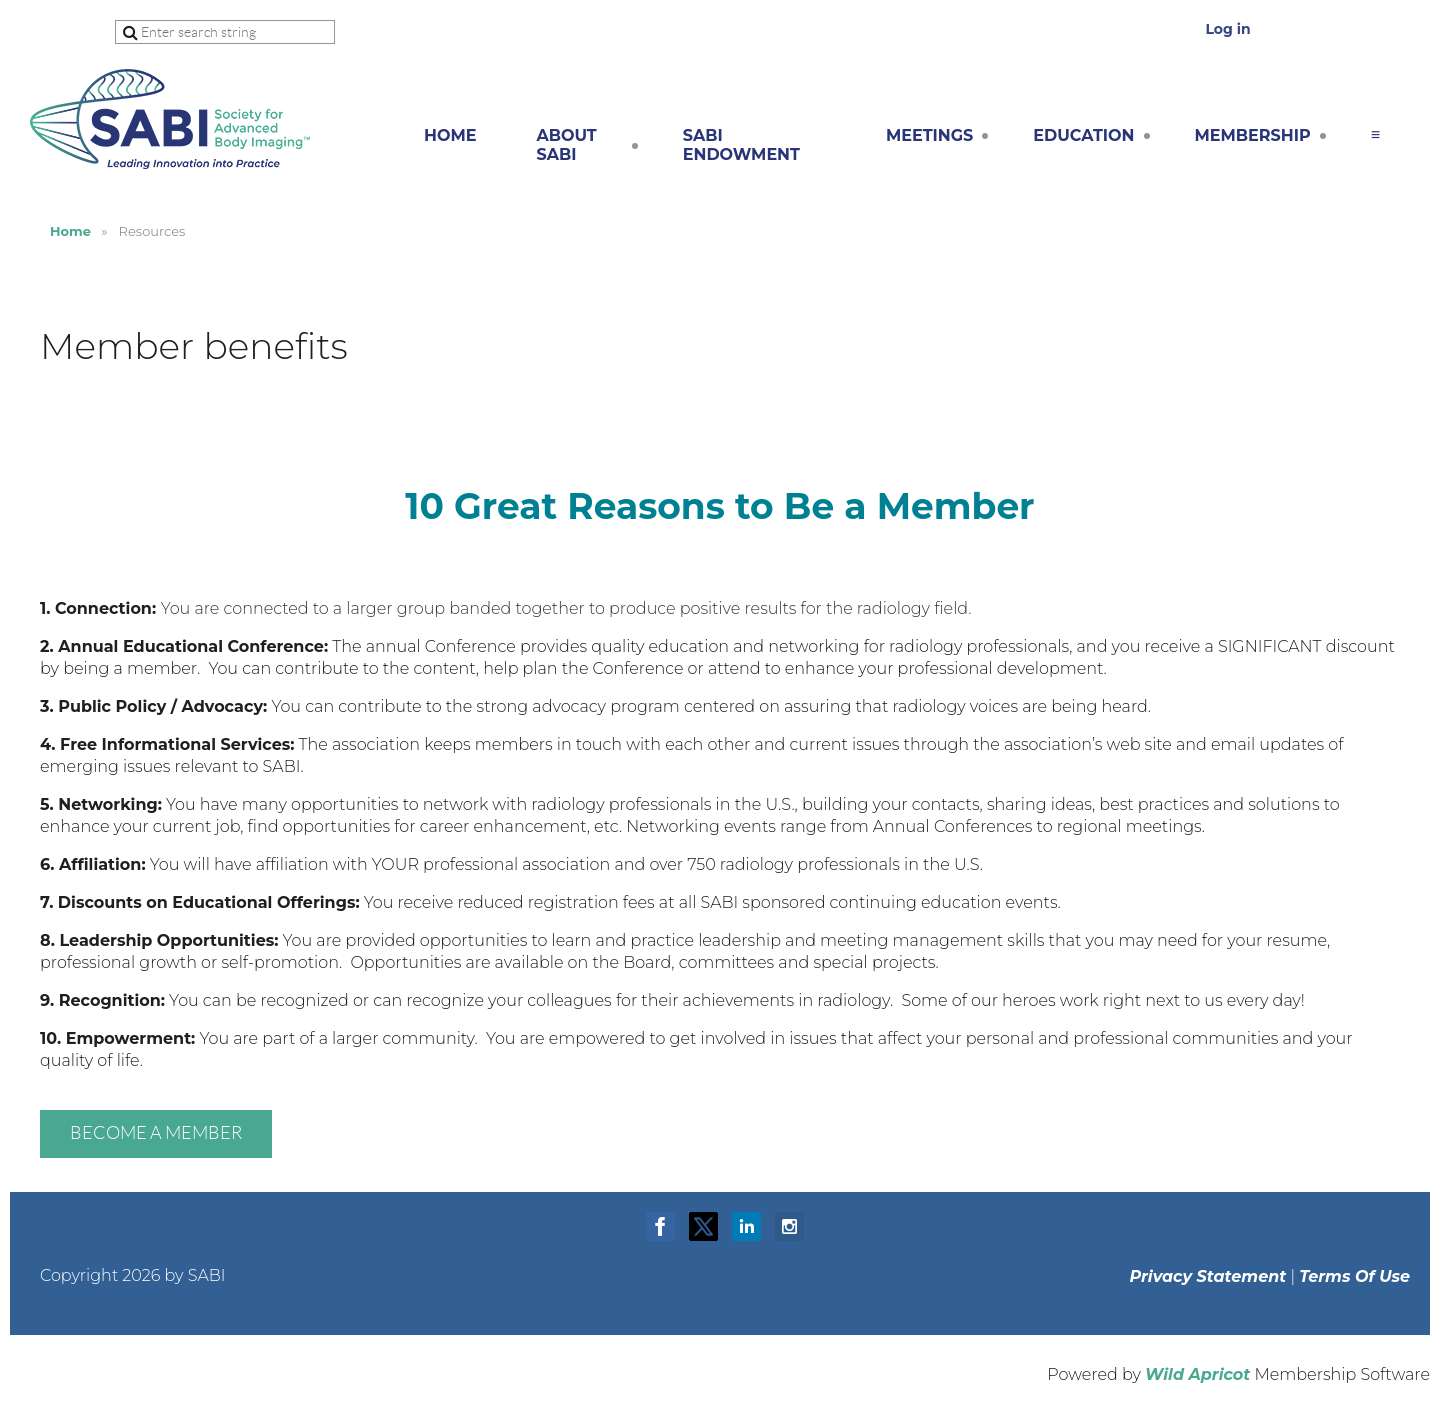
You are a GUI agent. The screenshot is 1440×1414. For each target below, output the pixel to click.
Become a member (156, 1133)
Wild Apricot (1197, 1374)
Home (70, 231)
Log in (1227, 29)
